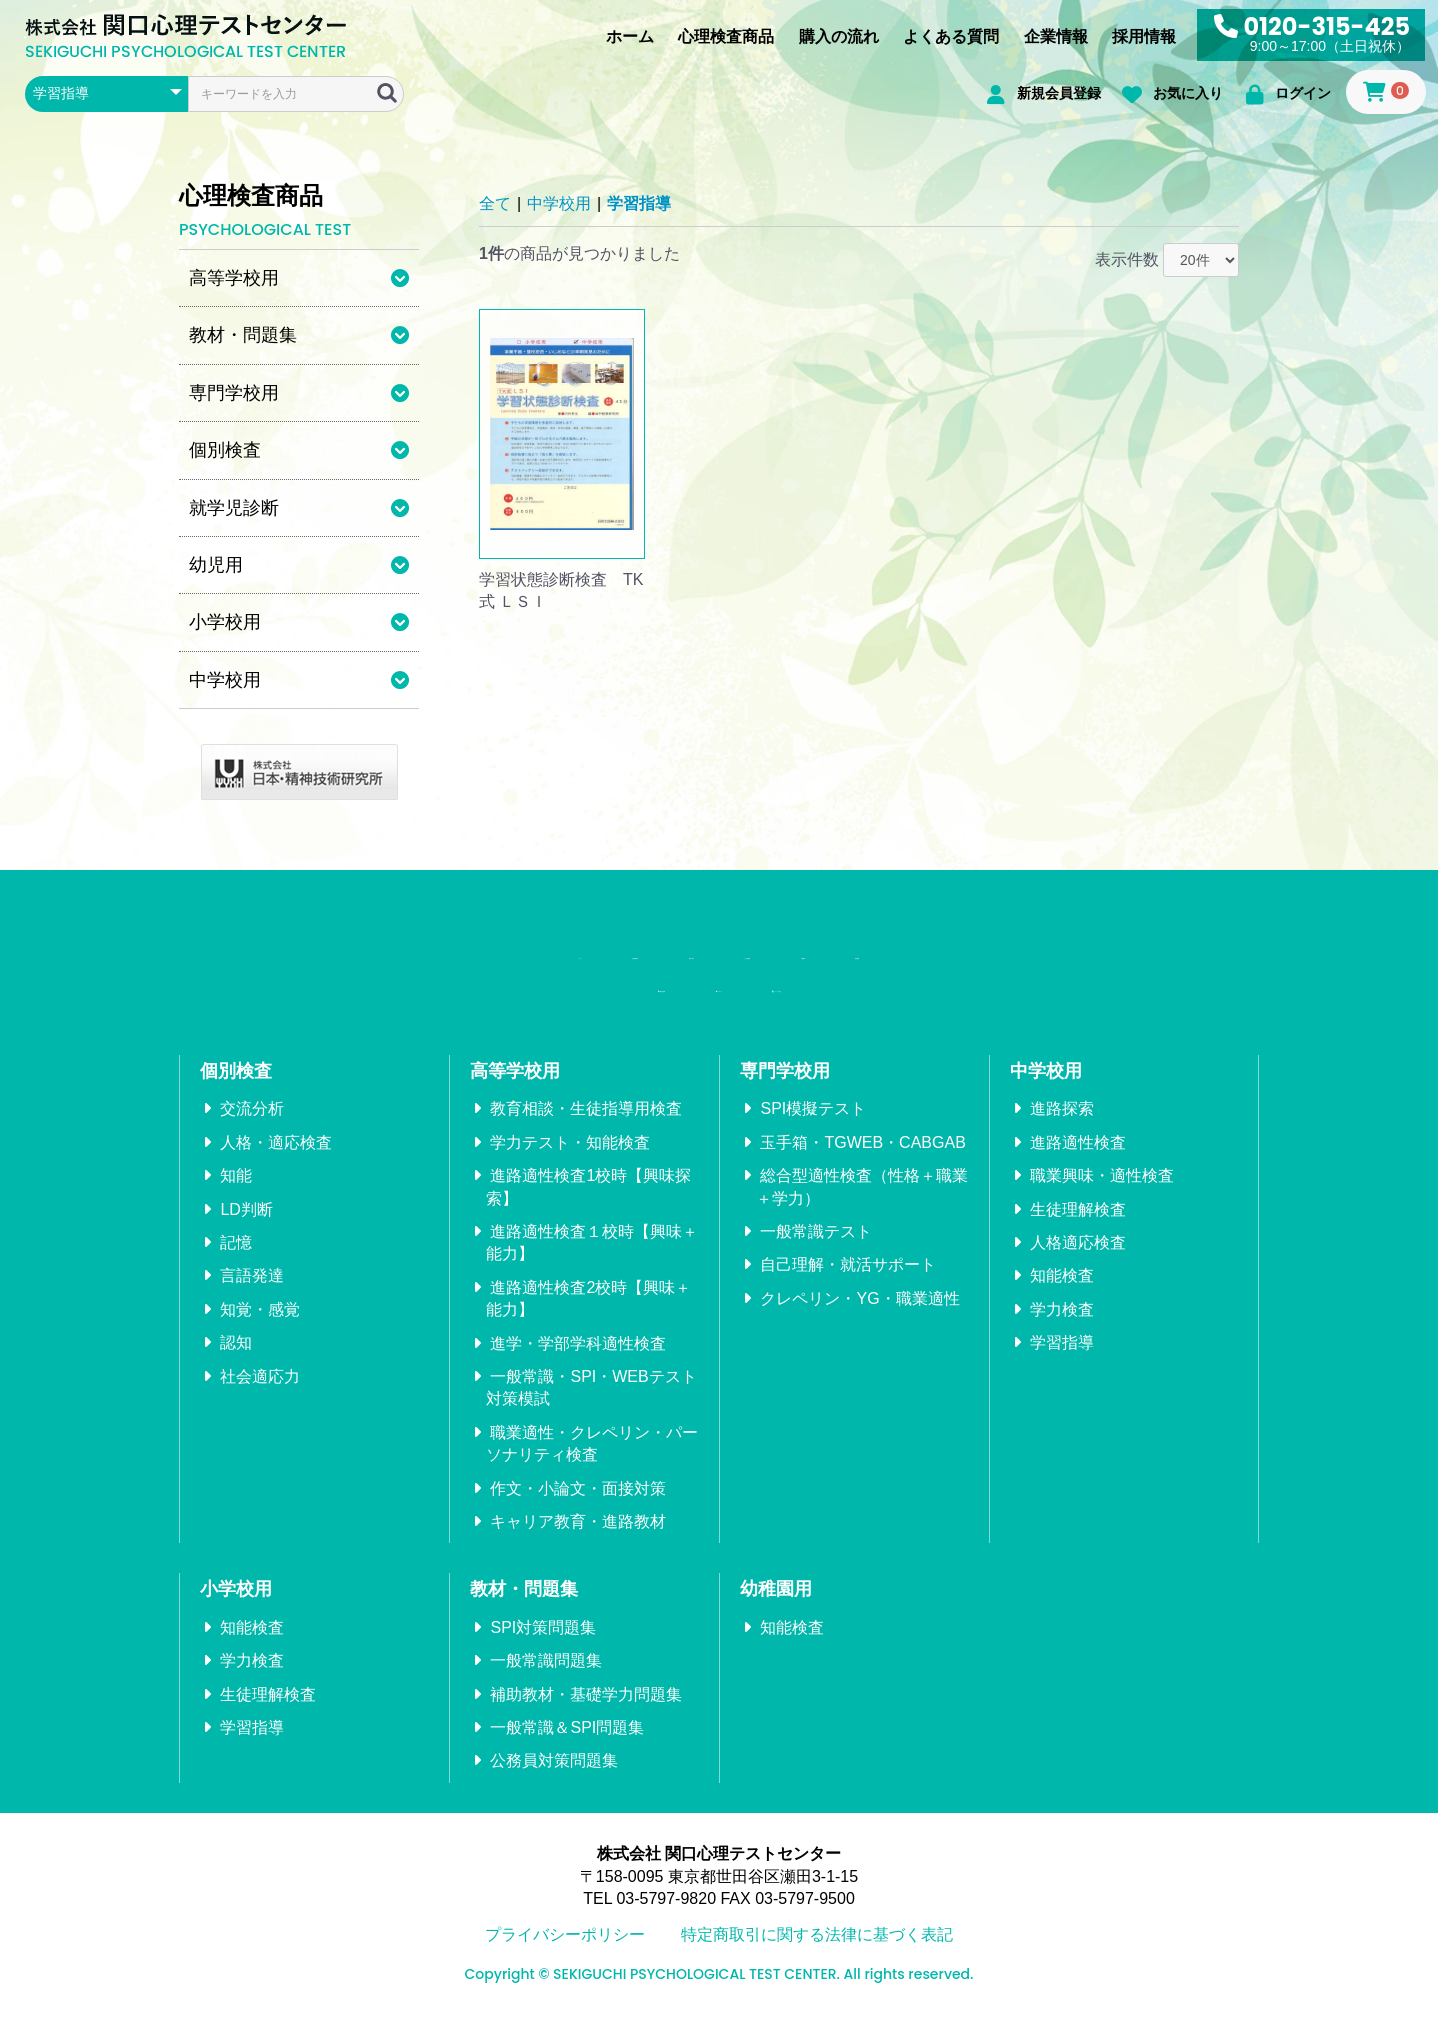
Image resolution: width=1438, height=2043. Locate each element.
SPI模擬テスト (813, 1132)
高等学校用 (515, 1095)
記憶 (236, 1266)
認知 (236, 1366)
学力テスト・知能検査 (570, 1166)
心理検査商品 (726, 36)
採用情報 (1144, 36)
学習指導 (639, 203)
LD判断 (246, 1232)
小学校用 (236, 1613)
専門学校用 (785, 1095)
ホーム (630, 36)
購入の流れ (839, 36)
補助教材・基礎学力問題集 (586, 1717)
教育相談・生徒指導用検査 (586, 1132)
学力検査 (1062, 1333)
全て (495, 203)
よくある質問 (951, 36)
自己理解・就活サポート (848, 1288)
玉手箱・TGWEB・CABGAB (862, 1166)
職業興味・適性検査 (1102, 1199)
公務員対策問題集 (554, 1784)
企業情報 (1056, 36)
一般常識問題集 (546, 1684)
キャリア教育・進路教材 (578, 1545)
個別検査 (236, 1095)
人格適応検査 (1078, 1266)
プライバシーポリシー (565, 1958)
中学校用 (559, 203)
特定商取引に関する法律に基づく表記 (817, 1958)
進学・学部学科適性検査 (578, 1366)
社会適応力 (260, 1399)
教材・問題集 (524, 1613)
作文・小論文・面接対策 (578, 1511)
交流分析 (252, 1132)
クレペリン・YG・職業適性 (859, 1322)
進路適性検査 (1078, 1166)
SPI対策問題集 (543, 1651)
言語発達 (252, 1299)
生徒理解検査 (1078, 1232)
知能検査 (1062, 1299)
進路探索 (1062, 1132)
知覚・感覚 (260, 1333)
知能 (236, 1199)
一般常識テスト (816, 1255)
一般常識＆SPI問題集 (567, 1751)
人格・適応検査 (276, 1166)
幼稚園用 (776, 1613)
